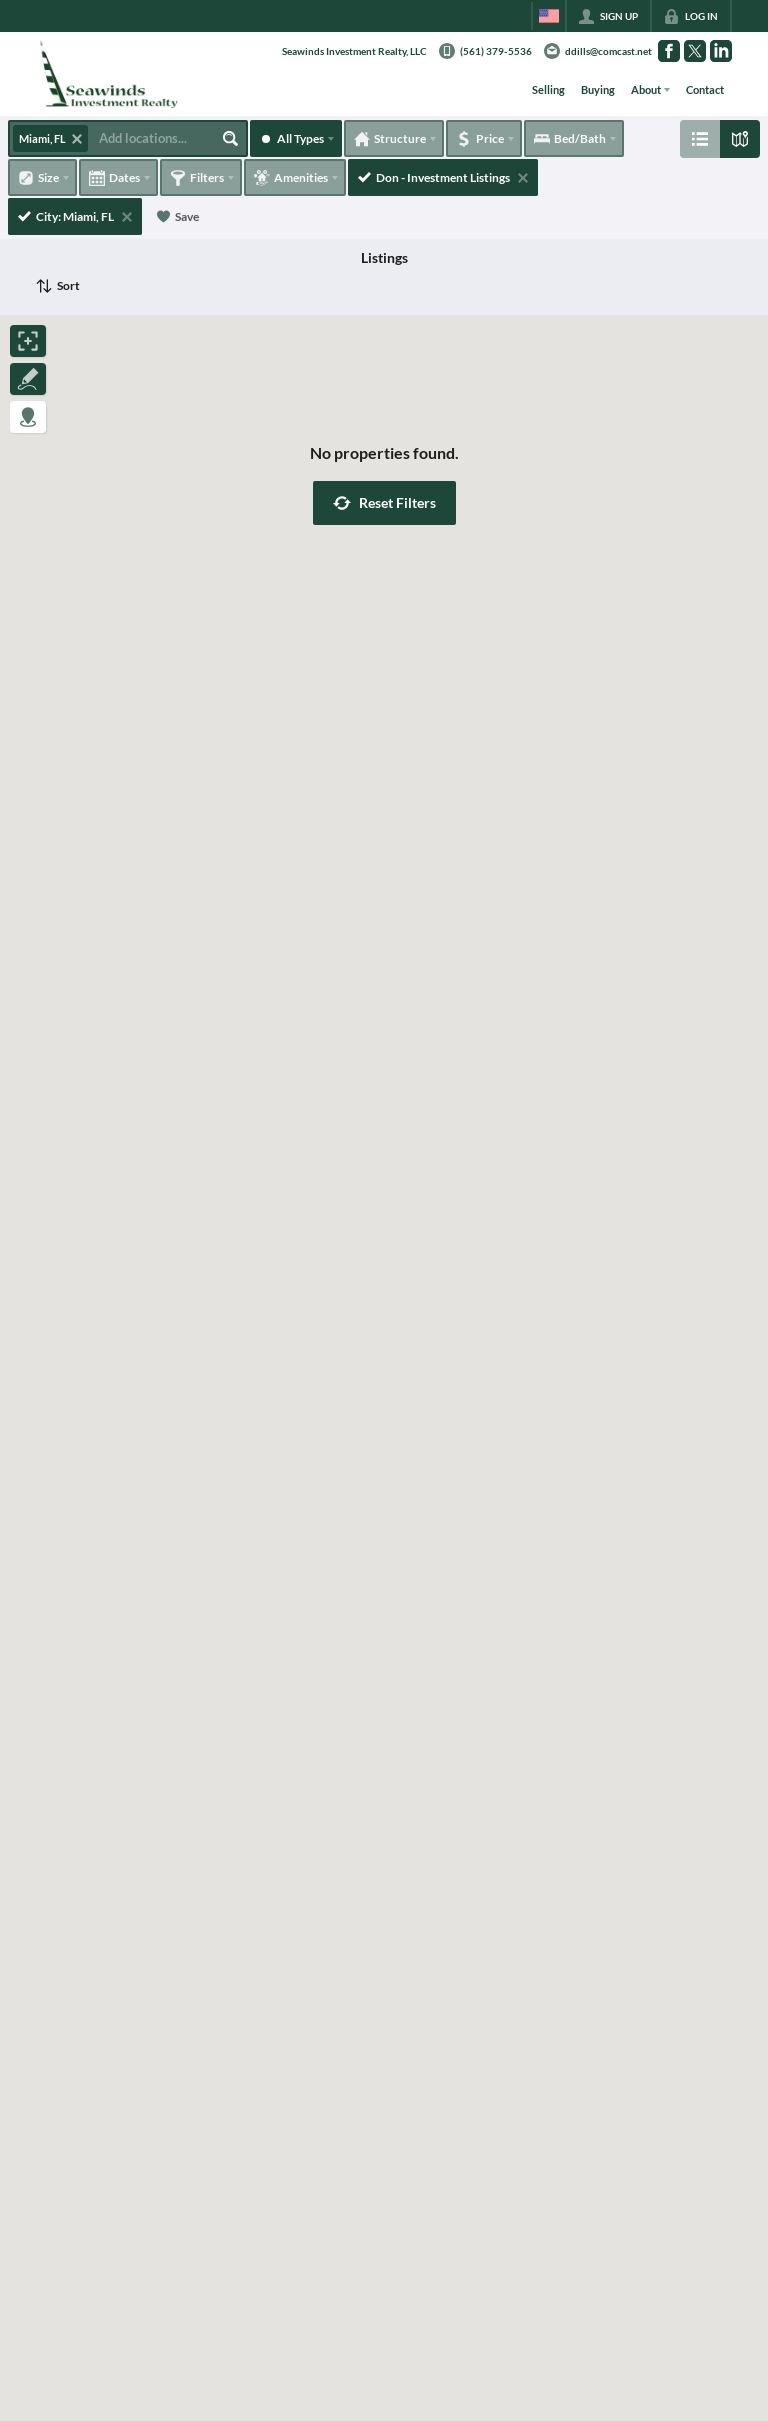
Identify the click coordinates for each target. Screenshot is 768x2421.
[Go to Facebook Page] (669, 51)
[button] (384, 503)
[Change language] (549, 16)
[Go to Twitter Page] (695, 51)
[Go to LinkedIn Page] (721, 51)
